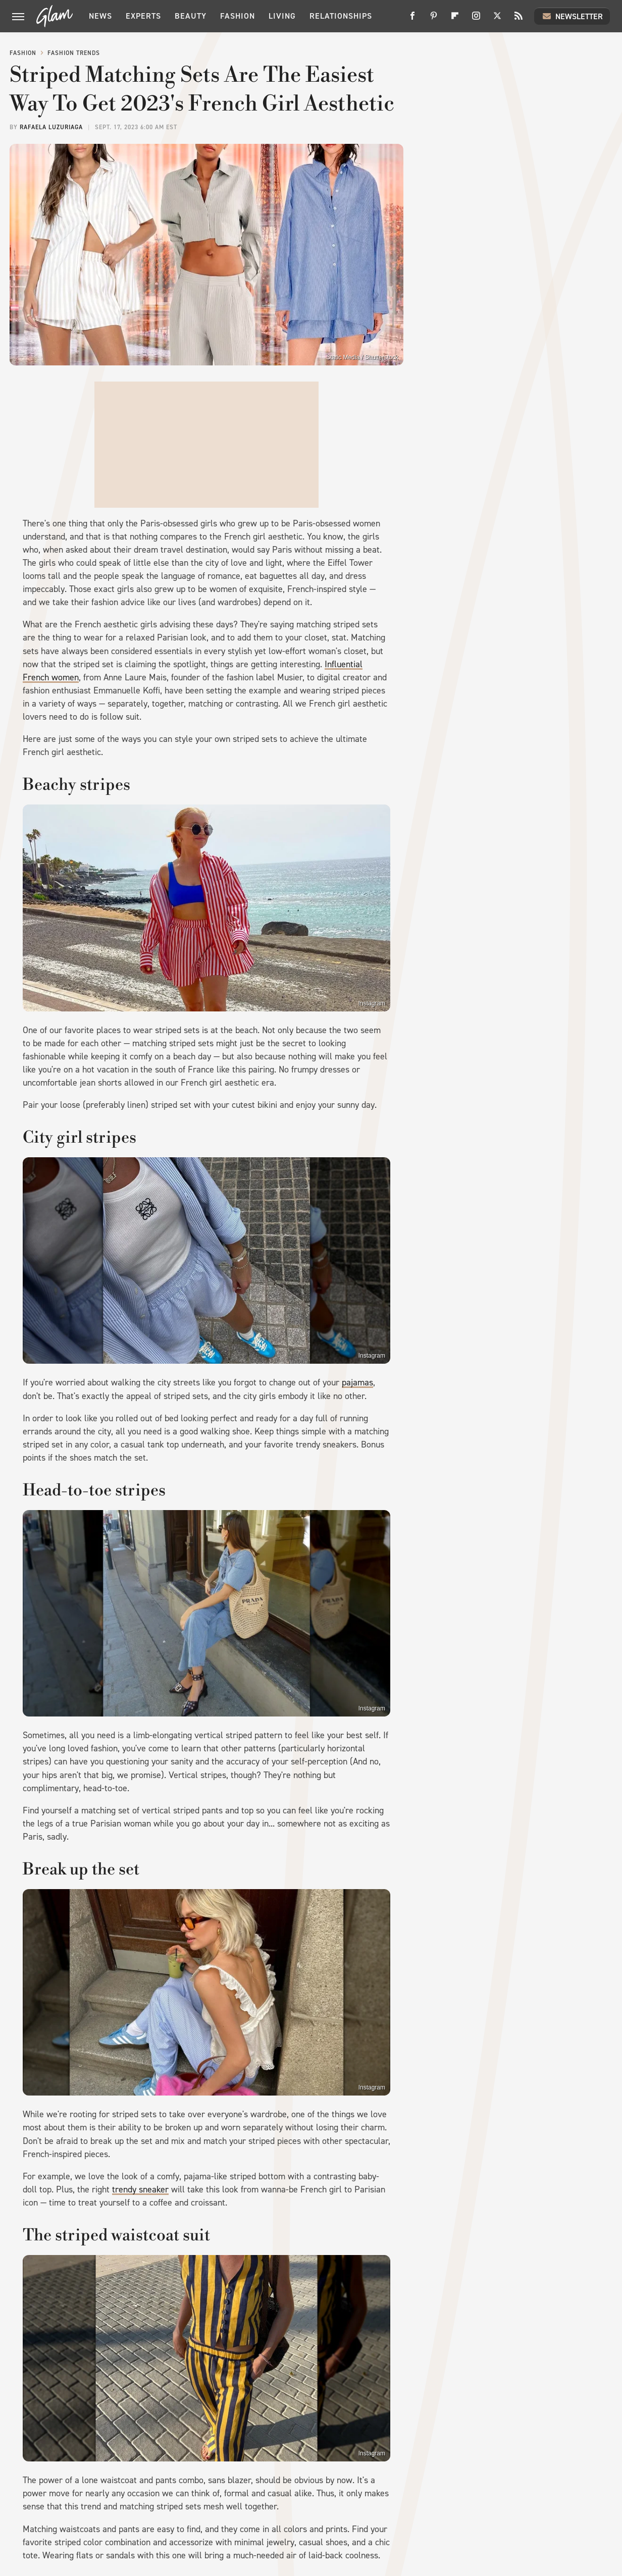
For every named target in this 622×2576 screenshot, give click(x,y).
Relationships (340, 16)
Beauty (190, 16)
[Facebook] (412, 19)
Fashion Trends (73, 53)
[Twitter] (497, 19)
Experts (143, 16)
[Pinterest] (433, 19)
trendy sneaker (140, 2189)
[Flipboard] (454, 19)
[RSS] (518, 19)
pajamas (357, 1382)
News (100, 16)
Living (282, 16)
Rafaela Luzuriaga (51, 127)
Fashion (237, 16)
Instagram (371, 1003)
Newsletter (572, 16)
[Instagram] (476, 19)
